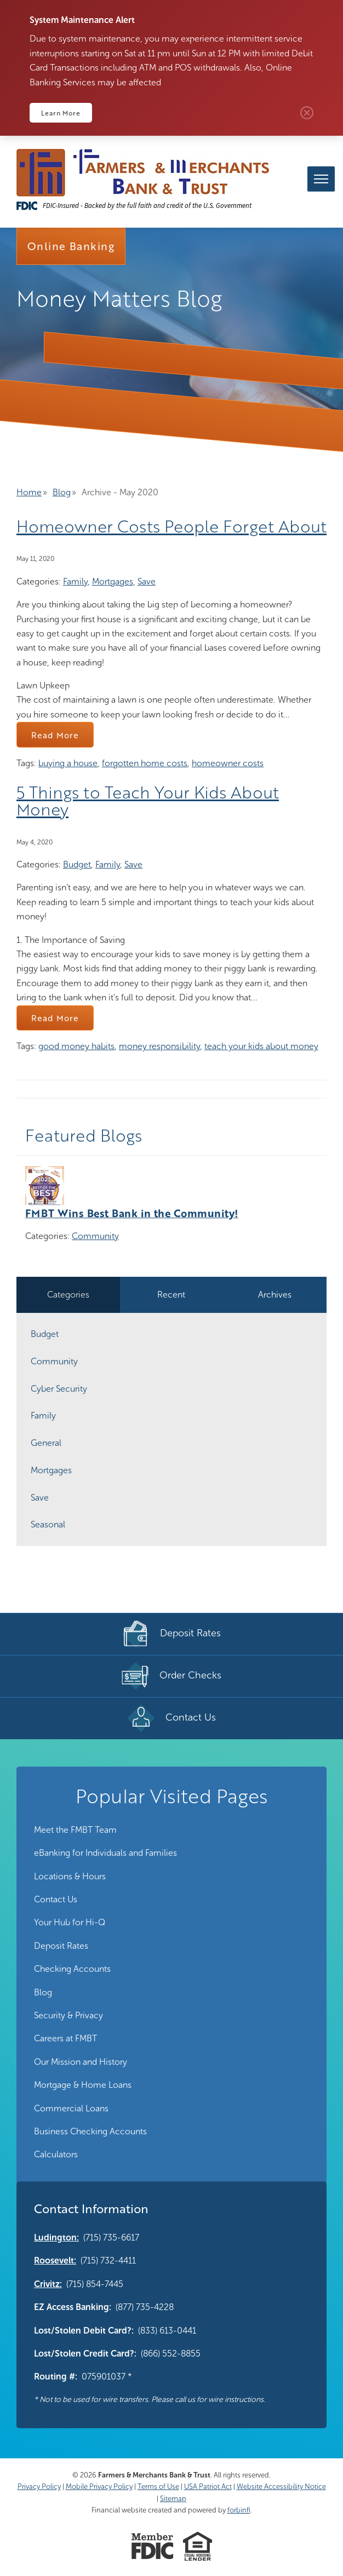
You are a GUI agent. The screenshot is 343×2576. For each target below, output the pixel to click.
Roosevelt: (55, 2260)
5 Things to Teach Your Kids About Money (147, 801)
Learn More (61, 113)
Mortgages (112, 581)
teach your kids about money (261, 1046)
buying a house (68, 763)
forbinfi (238, 2510)
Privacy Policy (39, 2486)
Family (75, 581)
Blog (62, 492)
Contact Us (55, 1899)
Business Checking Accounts (90, 2131)
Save (147, 581)
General (46, 1443)
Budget (77, 864)
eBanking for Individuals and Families (105, 1853)
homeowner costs (228, 763)
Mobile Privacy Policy (99, 2486)
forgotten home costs (144, 763)
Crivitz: (48, 2284)
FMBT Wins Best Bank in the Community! (131, 1213)
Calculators (56, 2154)
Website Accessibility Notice (281, 2486)
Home (29, 492)
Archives (274, 1294)
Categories (68, 1294)
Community (95, 1236)
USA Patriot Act (208, 2486)
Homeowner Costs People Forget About (171, 526)
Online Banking (71, 246)
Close (306, 112)
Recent (171, 1294)
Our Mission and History (80, 2062)
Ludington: (56, 2237)
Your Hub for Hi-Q (69, 1922)
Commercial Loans (71, 2108)
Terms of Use (158, 2486)
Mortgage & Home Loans (83, 2085)
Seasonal (48, 1524)
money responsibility (159, 1046)
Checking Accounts (72, 1969)
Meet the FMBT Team (75, 1830)
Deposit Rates (61, 1946)
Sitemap (173, 2498)
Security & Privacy (68, 2015)
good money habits (76, 1046)
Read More (54, 735)
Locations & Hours (70, 1876)
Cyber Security (59, 1388)
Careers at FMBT (65, 2038)
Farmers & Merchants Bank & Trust (154, 2475)
